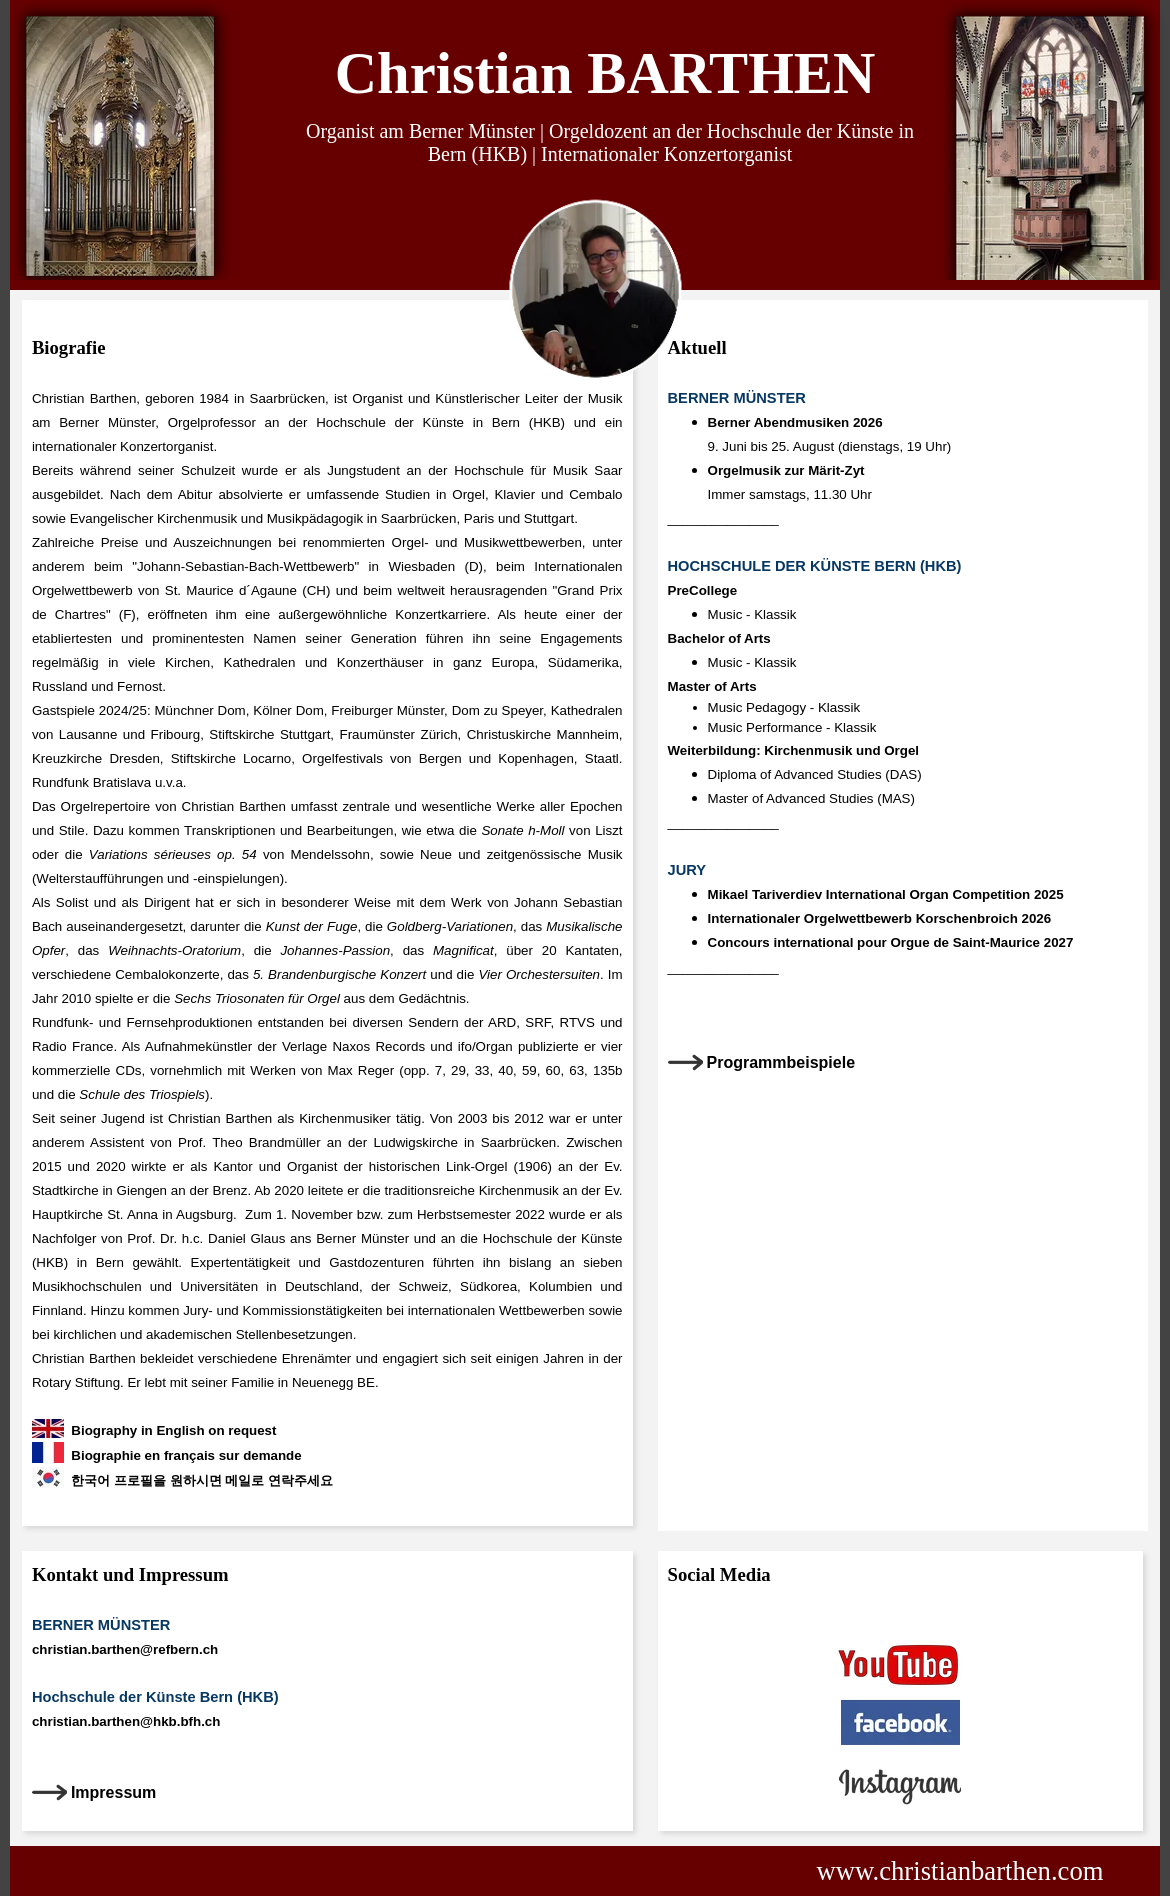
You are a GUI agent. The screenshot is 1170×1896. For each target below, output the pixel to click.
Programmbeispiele (781, 1062)
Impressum (113, 1792)
